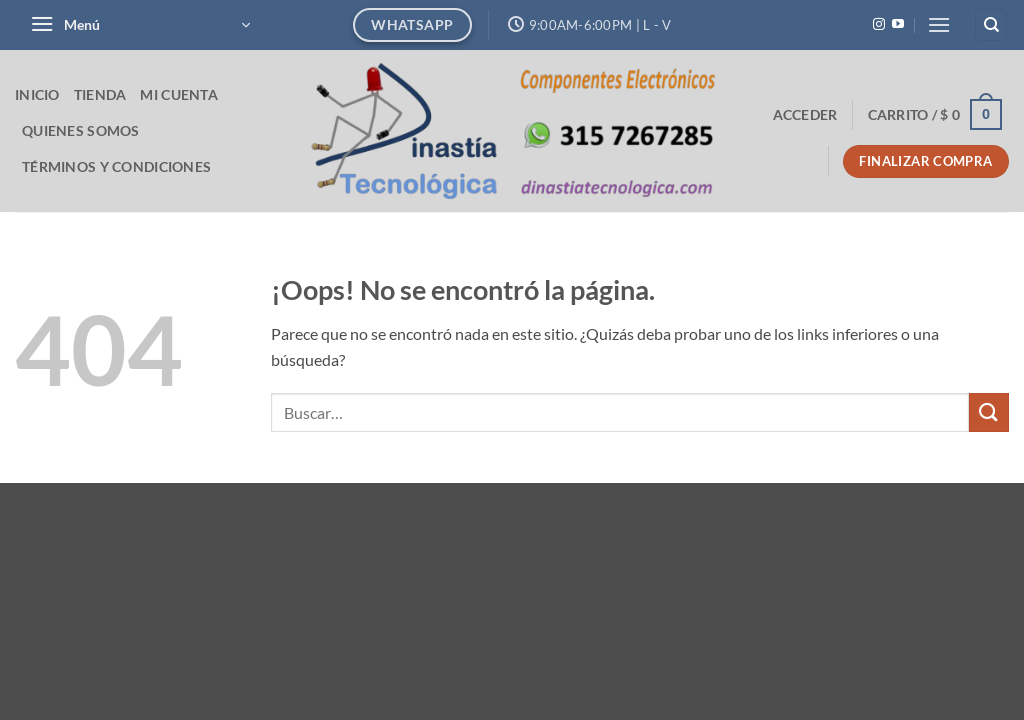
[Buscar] (991, 25)
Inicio (37, 94)
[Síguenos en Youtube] (898, 25)
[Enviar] (989, 412)
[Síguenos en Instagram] (879, 25)
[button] (140, 25)
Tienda (100, 94)
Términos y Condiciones (116, 166)
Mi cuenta (179, 94)
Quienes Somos (81, 130)
